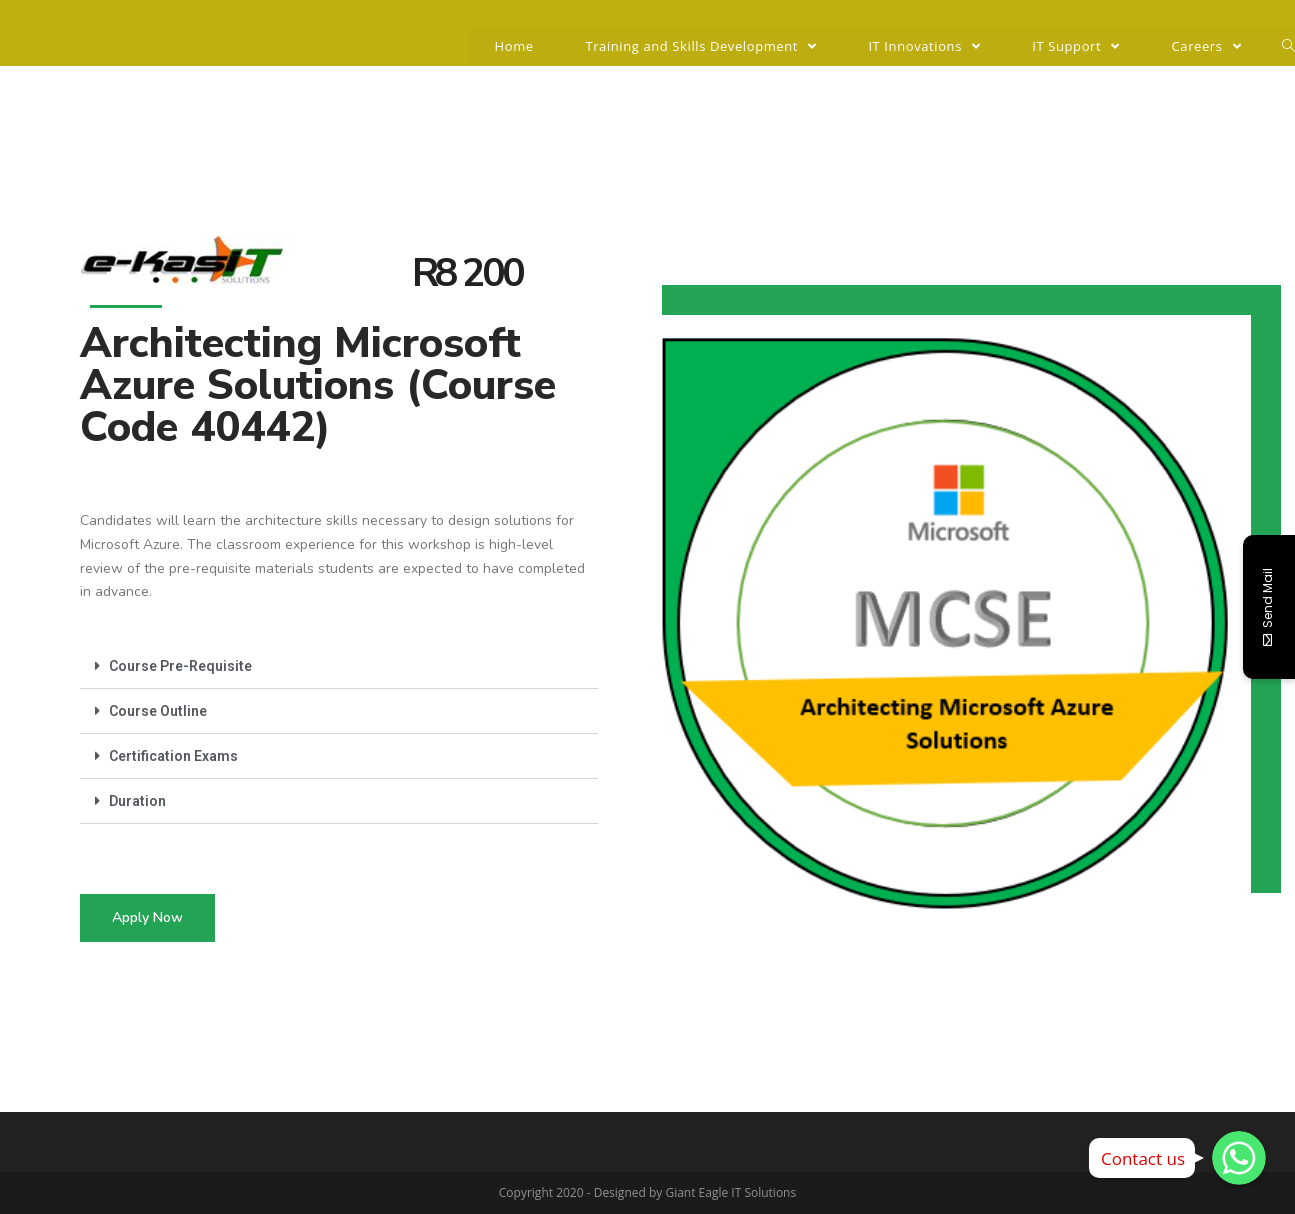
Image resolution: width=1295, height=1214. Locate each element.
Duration (137, 801)
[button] (147, 918)
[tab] (339, 666)
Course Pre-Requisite (180, 666)
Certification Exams (173, 756)
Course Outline (158, 711)
